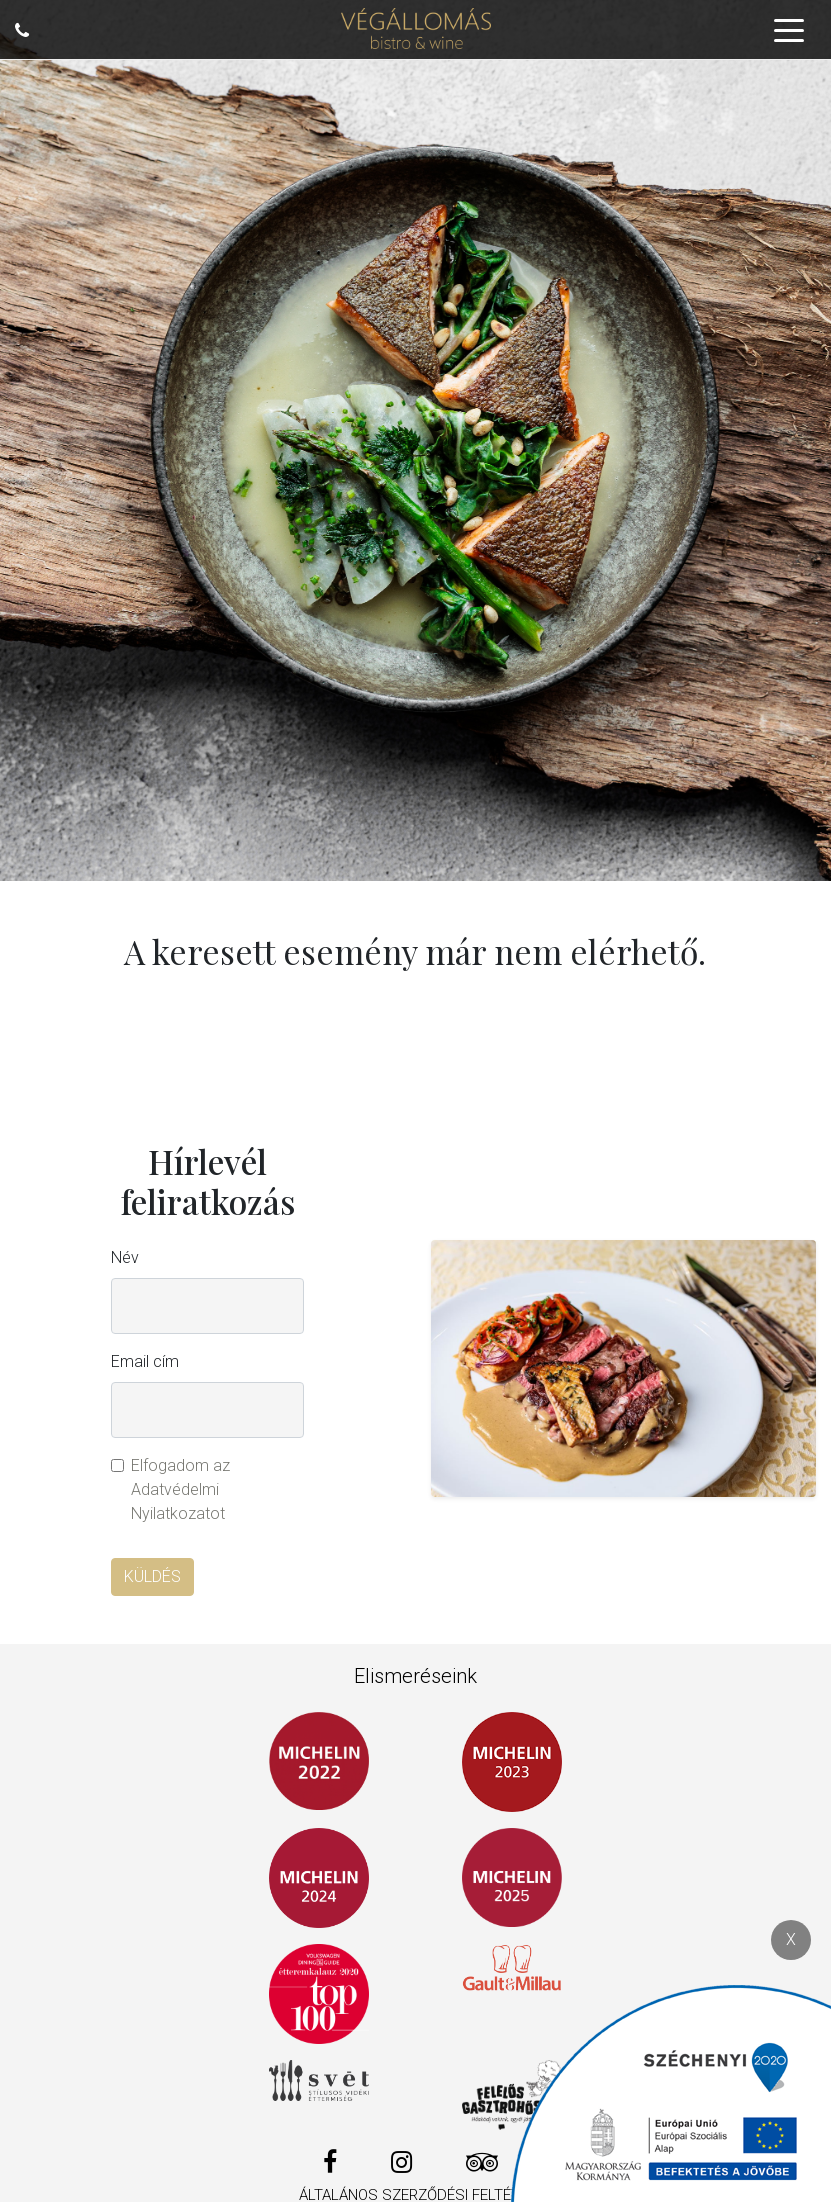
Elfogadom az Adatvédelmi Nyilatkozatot (180, 1489)
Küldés (152, 1576)
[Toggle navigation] (789, 29)
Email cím (145, 1361)
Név (125, 1257)
